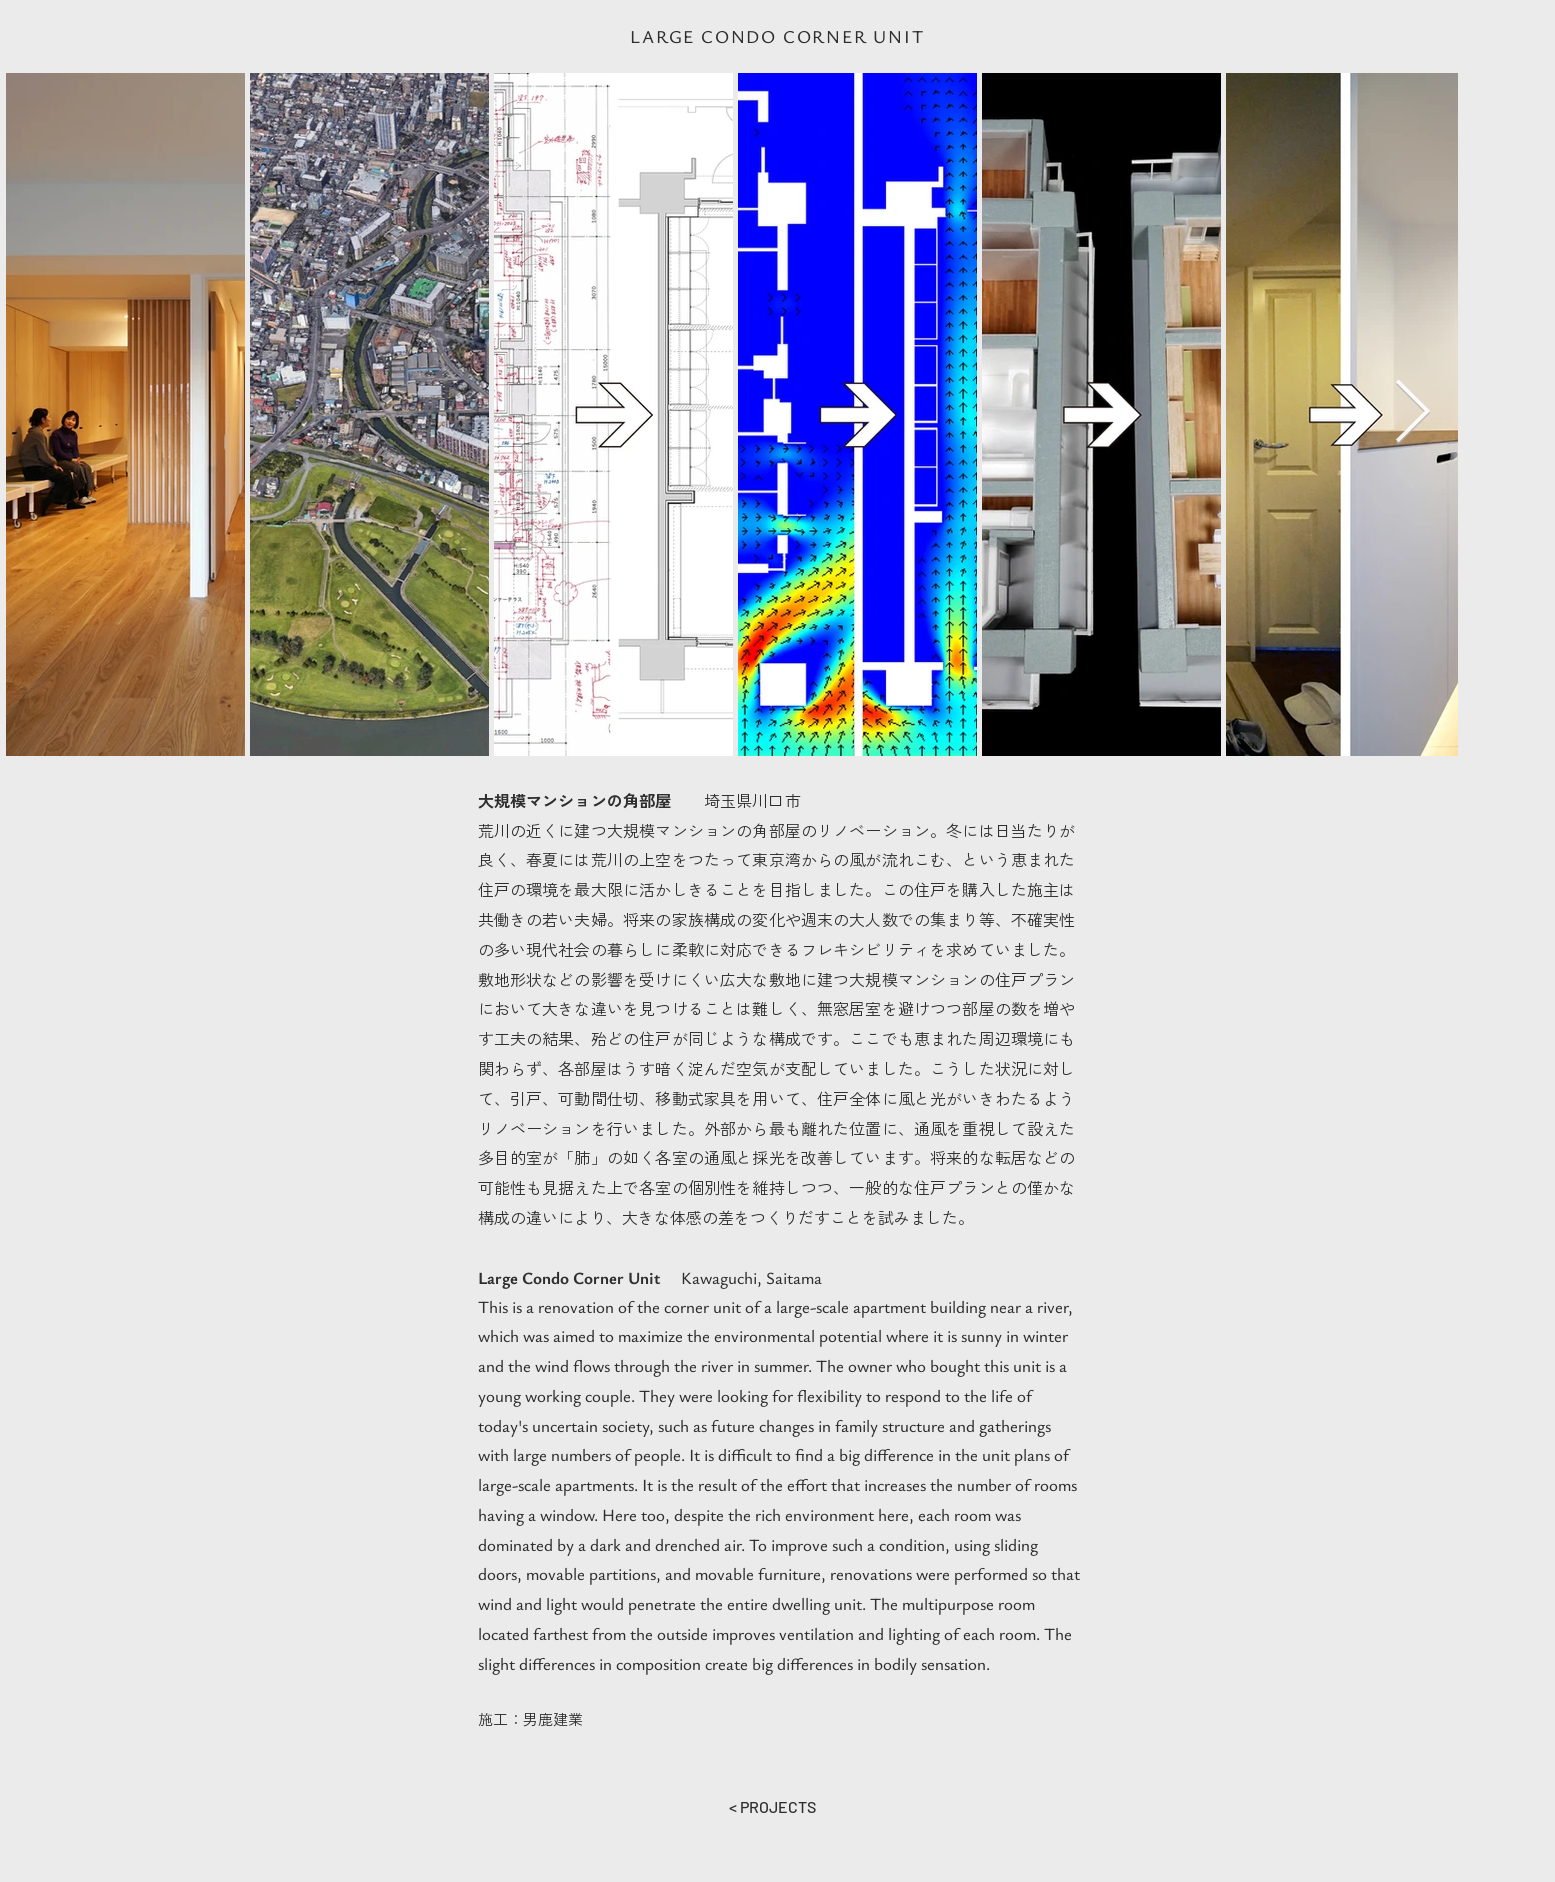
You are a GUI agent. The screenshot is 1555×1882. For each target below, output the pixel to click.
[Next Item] (1412, 414)
